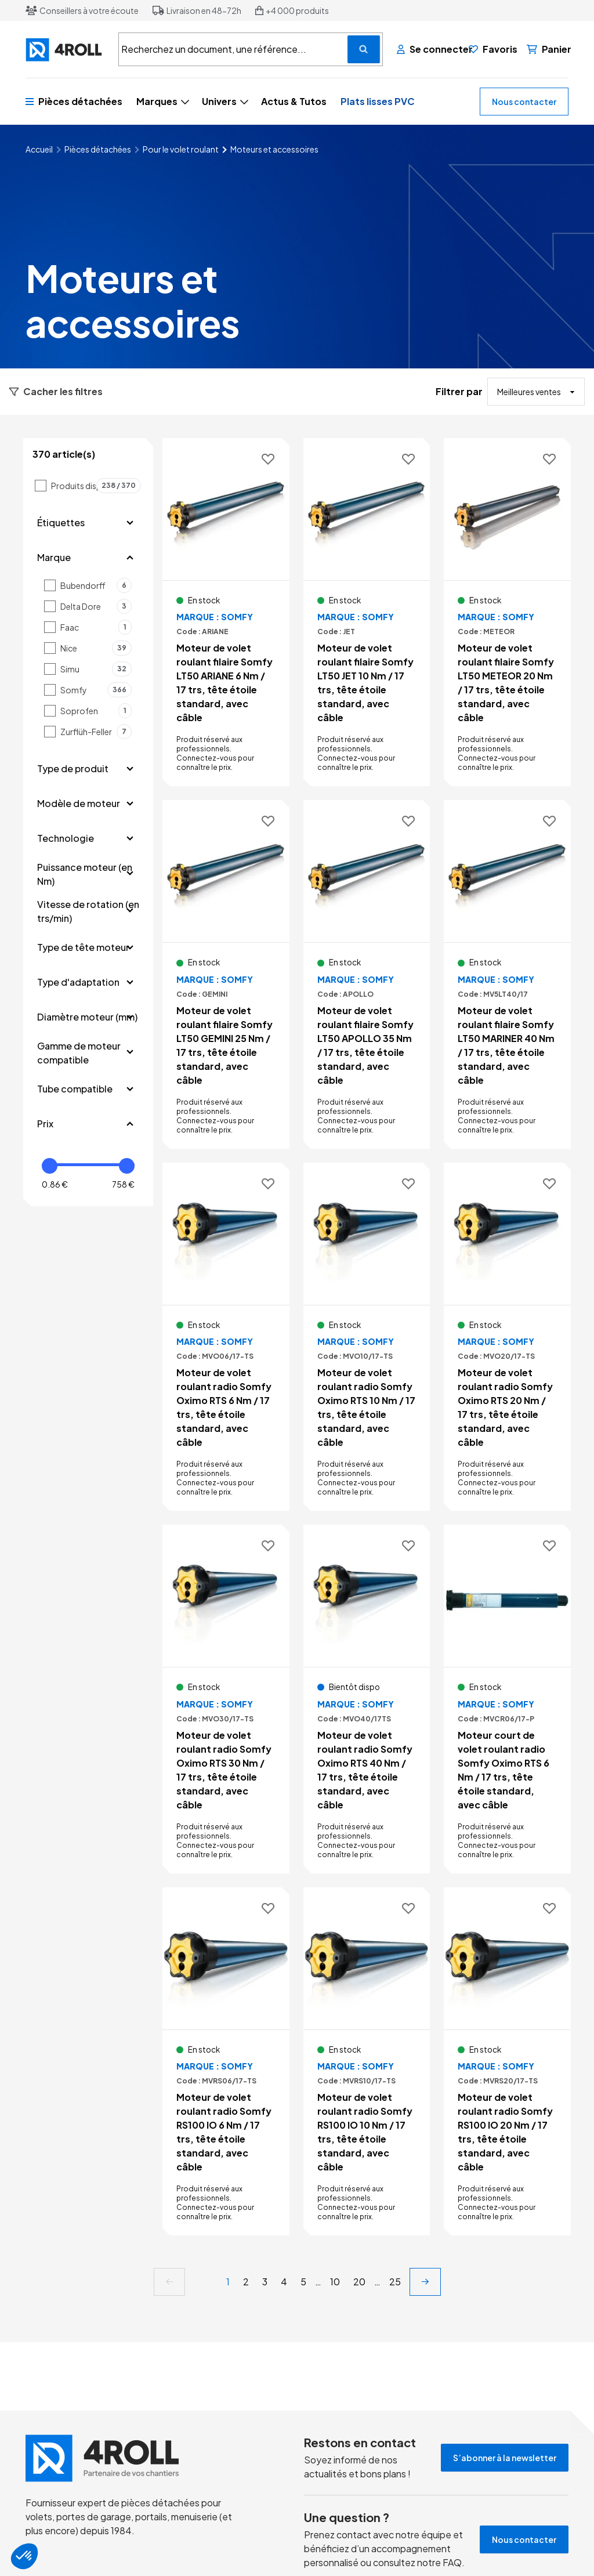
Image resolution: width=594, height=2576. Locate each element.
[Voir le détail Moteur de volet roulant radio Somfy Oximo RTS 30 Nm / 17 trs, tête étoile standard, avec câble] (225, 1699)
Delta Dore (96, 606)
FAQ (452, 2562)
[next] (425, 2282)
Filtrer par (459, 391)
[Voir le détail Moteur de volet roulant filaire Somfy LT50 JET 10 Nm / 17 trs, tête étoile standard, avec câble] (366, 612)
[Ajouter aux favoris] (268, 460)
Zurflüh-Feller (96, 731)
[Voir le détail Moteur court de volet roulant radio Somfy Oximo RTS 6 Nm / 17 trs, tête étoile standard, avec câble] (507, 1699)
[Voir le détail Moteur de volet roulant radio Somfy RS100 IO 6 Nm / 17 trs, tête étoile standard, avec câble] (225, 2061)
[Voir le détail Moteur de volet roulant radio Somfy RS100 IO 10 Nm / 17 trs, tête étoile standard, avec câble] (366, 2061)
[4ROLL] (65, 49)
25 (395, 2281)
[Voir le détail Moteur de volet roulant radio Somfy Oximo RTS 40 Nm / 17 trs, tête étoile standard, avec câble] (366, 1699)
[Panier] (549, 49)
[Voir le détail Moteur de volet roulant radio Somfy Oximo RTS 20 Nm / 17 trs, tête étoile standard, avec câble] (507, 1337)
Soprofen (96, 711)
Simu (96, 669)
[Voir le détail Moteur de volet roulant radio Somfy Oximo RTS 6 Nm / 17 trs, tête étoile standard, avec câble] (225, 1337)
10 (335, 2281)
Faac (96, 627)
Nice (96, 648)
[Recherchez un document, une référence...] (363, 49)
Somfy (96, 690)
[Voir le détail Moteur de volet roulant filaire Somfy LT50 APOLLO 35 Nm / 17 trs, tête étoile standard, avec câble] (366, 974)
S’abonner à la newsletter (504, 2457)
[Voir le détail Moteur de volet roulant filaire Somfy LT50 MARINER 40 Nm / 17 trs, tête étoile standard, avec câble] (507, 974)
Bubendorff (96, 585)
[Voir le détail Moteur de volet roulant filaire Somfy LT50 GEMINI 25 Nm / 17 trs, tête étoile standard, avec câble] (225, 974)
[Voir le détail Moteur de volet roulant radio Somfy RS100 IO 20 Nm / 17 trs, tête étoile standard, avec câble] (507, 2061)
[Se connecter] (428, 49)
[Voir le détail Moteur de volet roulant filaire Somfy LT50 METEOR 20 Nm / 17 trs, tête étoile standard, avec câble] (507, 612)
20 (359, 2281)
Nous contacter (524, 101)
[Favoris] (493, 49)
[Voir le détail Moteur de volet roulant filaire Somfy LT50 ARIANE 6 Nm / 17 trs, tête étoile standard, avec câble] (225, 612)
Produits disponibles (96, 485)
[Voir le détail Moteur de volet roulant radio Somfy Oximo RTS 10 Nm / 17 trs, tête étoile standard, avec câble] (366, 1337)
